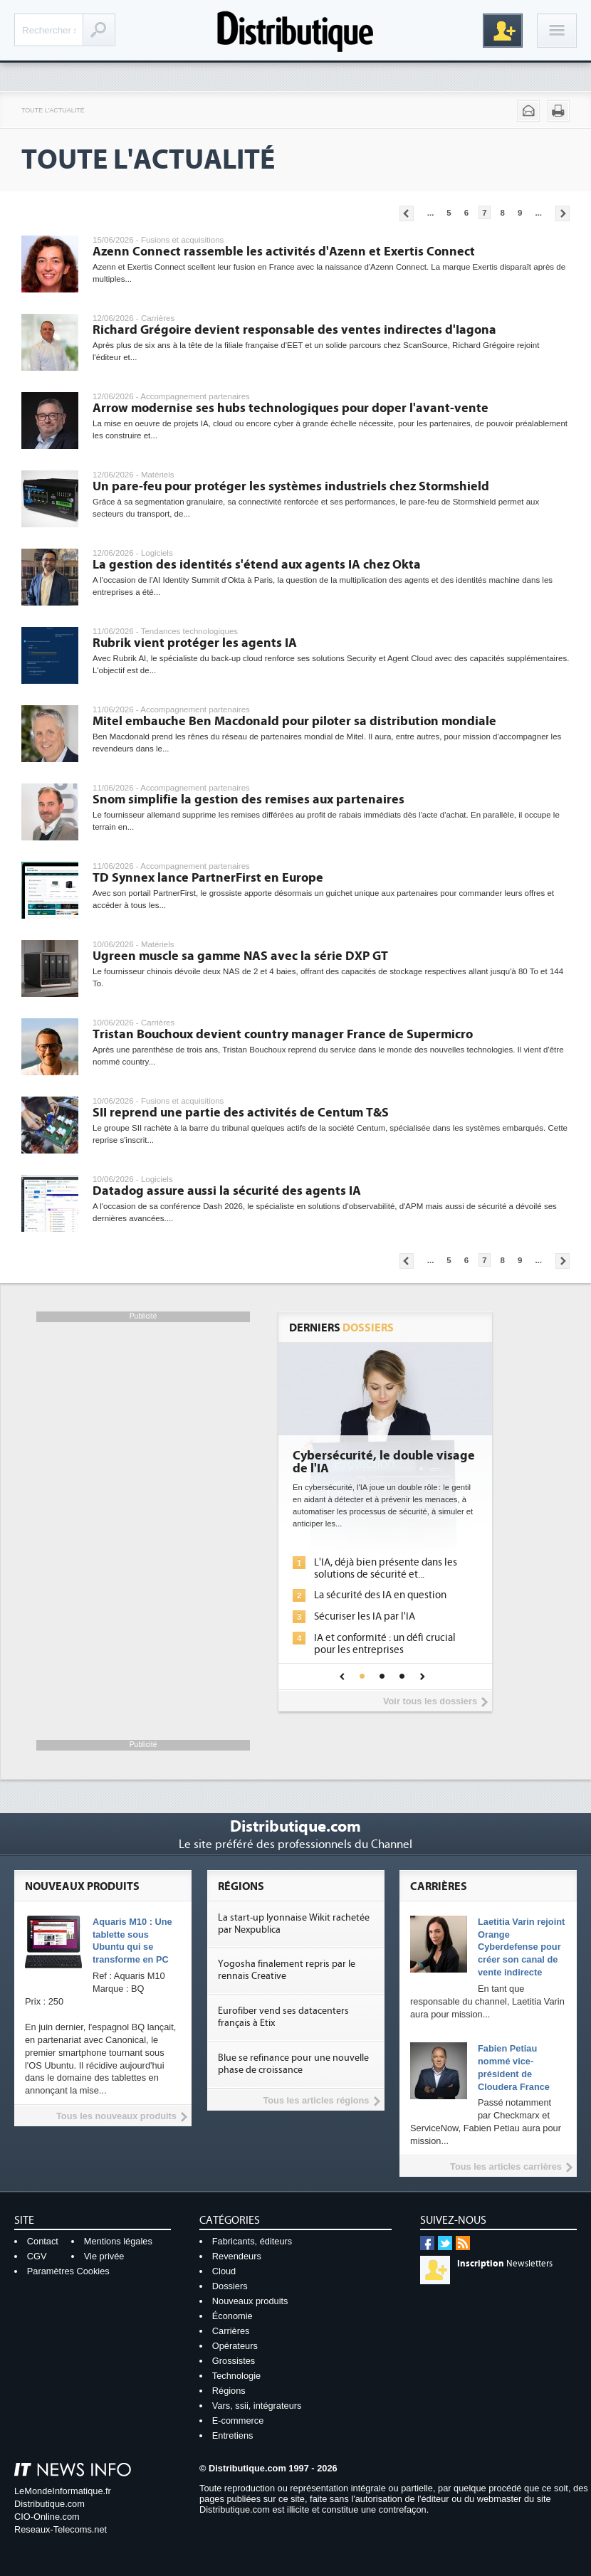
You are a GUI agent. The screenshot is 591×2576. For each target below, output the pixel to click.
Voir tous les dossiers (430, 1701)
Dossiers (230, 2286)
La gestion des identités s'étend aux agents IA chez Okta (257, 564)
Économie (232, 2316)
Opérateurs (235, 2345)
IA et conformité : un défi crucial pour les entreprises (385, 1644)
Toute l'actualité (53, 110)
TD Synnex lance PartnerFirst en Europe (208, 877)
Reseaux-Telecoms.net (60, 2529)
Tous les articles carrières (506, 2166)
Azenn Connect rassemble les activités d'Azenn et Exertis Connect (284, 251)
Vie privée (104, 2256)
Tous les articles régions (316, 2100)
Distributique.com (49, 2503)
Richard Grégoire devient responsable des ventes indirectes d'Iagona (294, 329)
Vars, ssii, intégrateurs (257, 2405)
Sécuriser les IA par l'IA (364, 1616)
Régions (229, 2390)
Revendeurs (236, 2256)
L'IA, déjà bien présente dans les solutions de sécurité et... (385, 1568)
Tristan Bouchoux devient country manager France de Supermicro (283, 1034)
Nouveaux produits (250, 2301)
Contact (42, 2241)
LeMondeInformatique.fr (62, 2491)
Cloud (224, 2271)
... (430, 212)
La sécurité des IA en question (380, 1595)
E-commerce (238, 2420)
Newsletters (505, 2264)
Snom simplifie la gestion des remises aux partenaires (248, 799)
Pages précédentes (406, 213)
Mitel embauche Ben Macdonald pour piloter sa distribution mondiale (294, 721)
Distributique (295, 30)
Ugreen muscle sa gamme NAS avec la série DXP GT (240, 956)
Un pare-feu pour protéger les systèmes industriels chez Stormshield (291, 486)
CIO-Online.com (47, 2516)
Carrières (231, 2331)
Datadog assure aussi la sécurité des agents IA (227, 1190)
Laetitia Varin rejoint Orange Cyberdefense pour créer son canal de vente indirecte (521, 1947)
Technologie (236, 2375)
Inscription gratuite (502, 30)
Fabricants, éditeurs (252, 2241)
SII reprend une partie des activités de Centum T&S (241, 1112)
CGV (37, 2256)
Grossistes (233, 2360)
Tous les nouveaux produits (116, 2116)
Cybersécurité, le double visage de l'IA (384, 1462)
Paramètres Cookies (68, 2271)
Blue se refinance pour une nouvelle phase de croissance (293, 2064)
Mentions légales (118, 2241)
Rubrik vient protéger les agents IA (195, 642)
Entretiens (232, 2435)
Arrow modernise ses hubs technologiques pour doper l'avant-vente (290, 408)
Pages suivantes (562, 213)
